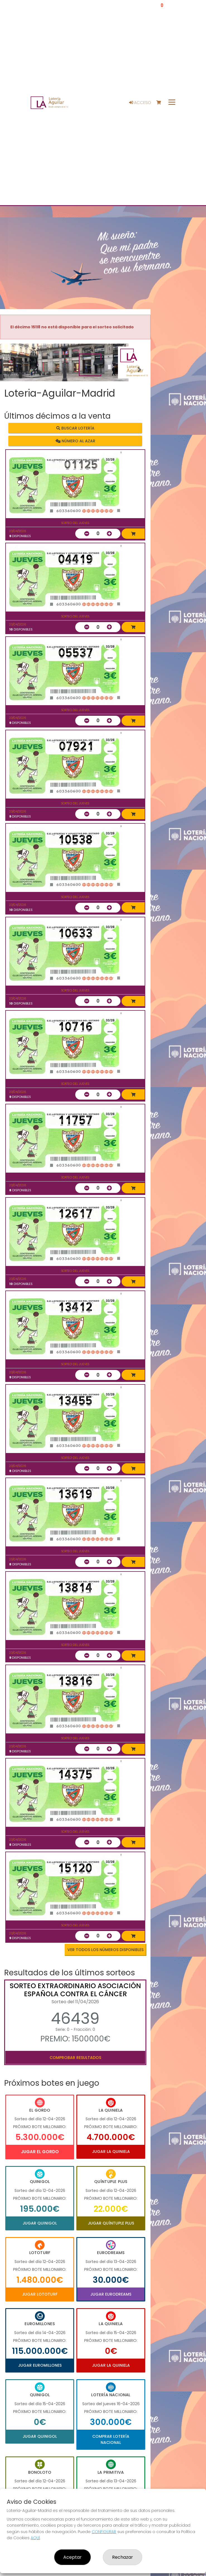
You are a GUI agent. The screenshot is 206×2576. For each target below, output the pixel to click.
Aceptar (72, 2557)
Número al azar (75, 440)
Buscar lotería (75, 428)
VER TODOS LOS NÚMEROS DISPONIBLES (105, 1949)
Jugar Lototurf (39, 2294)
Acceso (140, 102)
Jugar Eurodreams (110, 2294)
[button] (11, 369)
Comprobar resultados (75, 2057)
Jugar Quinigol (40, 2223)
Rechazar (122, 2557)
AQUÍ (35, 2538)
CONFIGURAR (104, 2531)
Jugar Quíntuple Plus (111, 2223)
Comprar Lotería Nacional (110, 2439)
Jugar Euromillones (40, 2365)
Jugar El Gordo (40, 2152)
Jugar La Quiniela (111, 2151)
